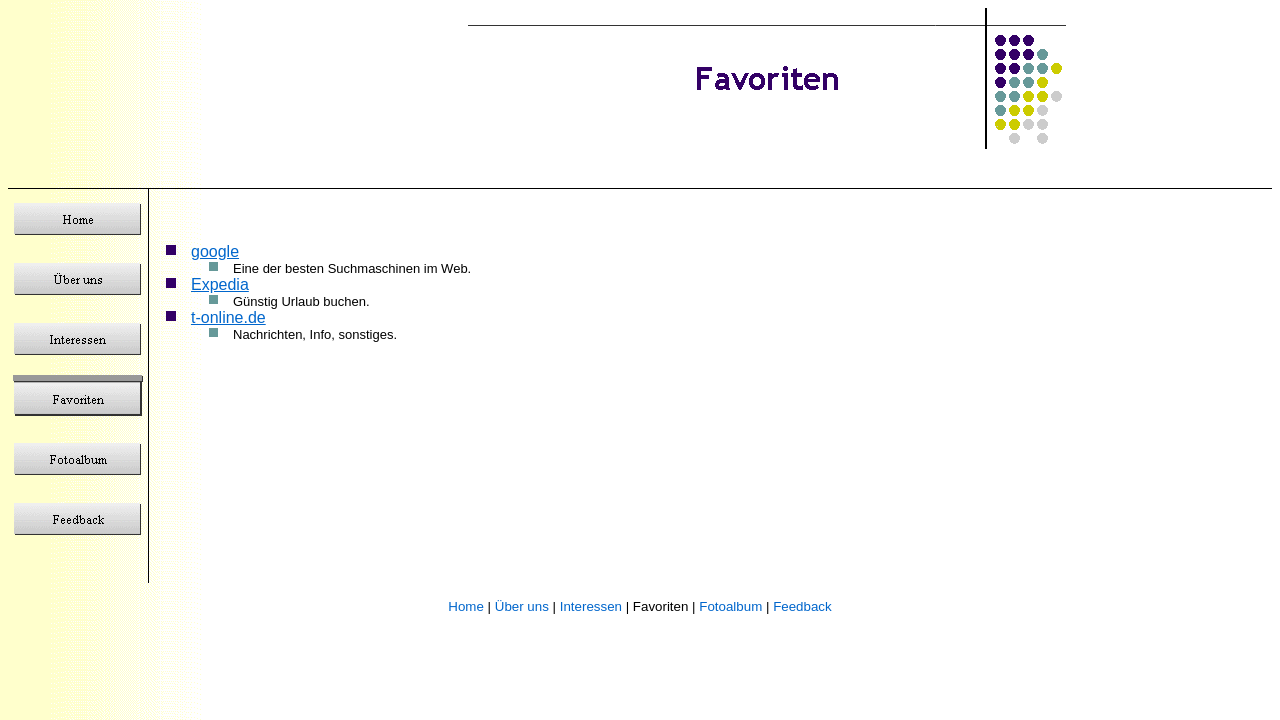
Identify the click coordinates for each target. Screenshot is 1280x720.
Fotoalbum (730, 606)
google (215, 251)
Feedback (802, 606)
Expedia (220, 284)
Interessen (591, 606)
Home (466, 606)
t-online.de (228, 317)
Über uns (522, 606)
